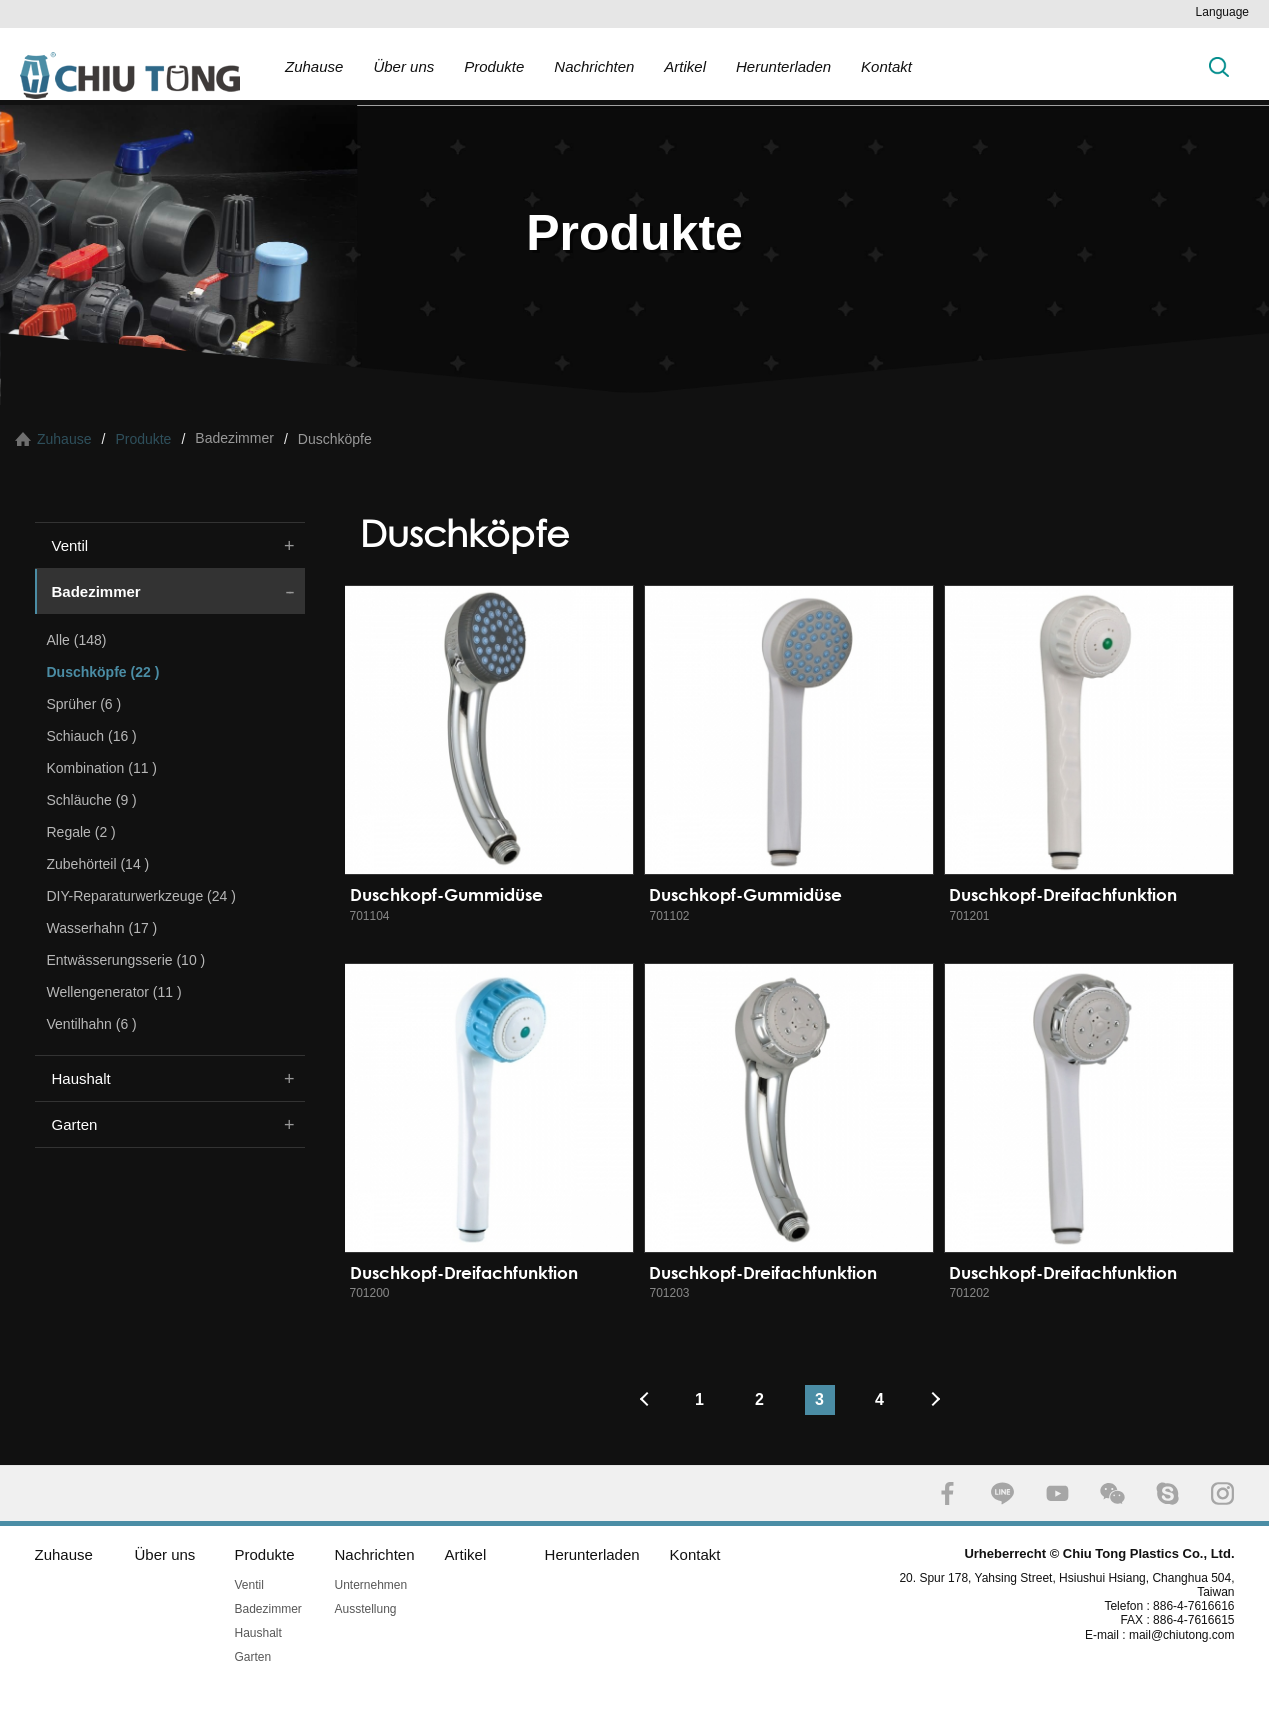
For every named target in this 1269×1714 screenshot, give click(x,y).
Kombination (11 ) (102, 768)
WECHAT (1112, 1493)
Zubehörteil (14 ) (98, 864)
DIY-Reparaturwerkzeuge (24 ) (141, 896)
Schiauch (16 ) (92, 736)
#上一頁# (640, 1400)
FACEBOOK (947, 1493)
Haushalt (81, 1078)
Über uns (403, 66)
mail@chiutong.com (1189, 1635)
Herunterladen (783, 66)
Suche (1219, 66)
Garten (75, 1124)
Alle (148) (77, 640)
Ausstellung (366, 1609)
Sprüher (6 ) (84, 704)
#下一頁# (940, 1400)
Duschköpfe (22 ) (103, 672)
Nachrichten (594, 66)
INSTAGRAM (1222, 1493)
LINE (1002, 1493)
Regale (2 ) (81, 832)
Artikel (685, 66)
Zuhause (314, 66)
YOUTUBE (1057, 1493)
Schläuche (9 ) (92, 800)
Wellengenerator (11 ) (114, 992)
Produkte (494, 66)
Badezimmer (96, 591)
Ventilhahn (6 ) (92, 1024)
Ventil (70, 545)
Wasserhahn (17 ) (102, 928)
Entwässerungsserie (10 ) (126, 960)
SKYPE (1167, 1493)
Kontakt (886, 66)
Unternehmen (371, 1585)
